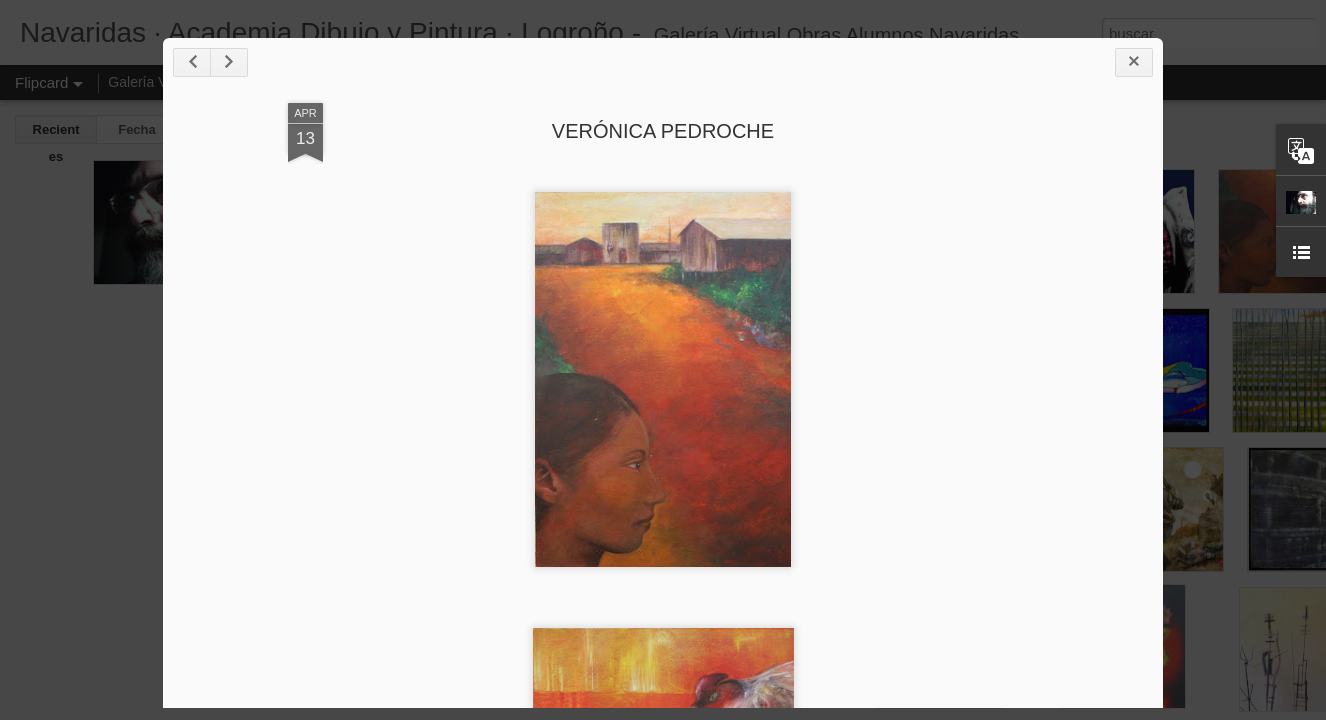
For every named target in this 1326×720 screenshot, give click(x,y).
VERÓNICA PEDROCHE (663, 131)
